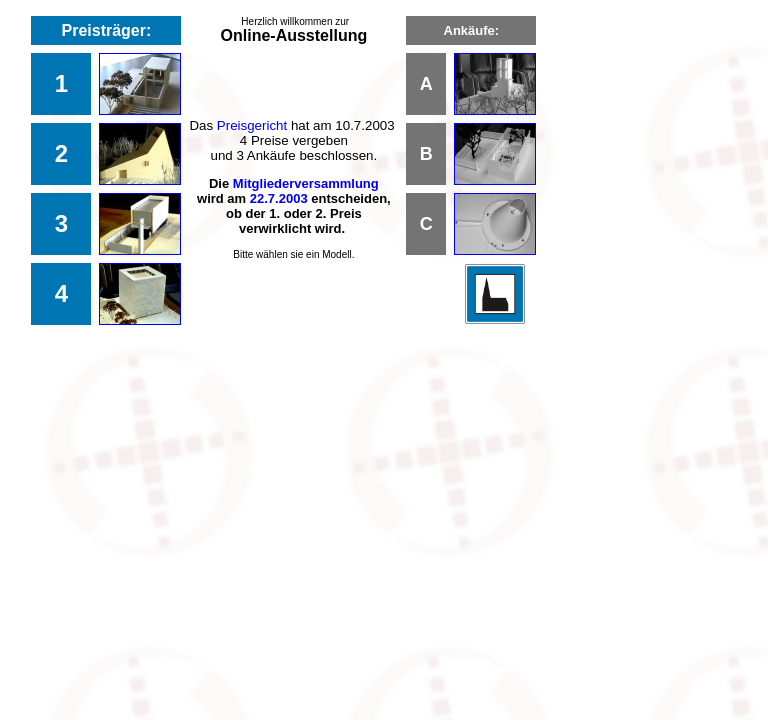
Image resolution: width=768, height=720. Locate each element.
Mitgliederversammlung (306, 183)
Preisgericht (252, 125)
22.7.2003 (279, 198)
